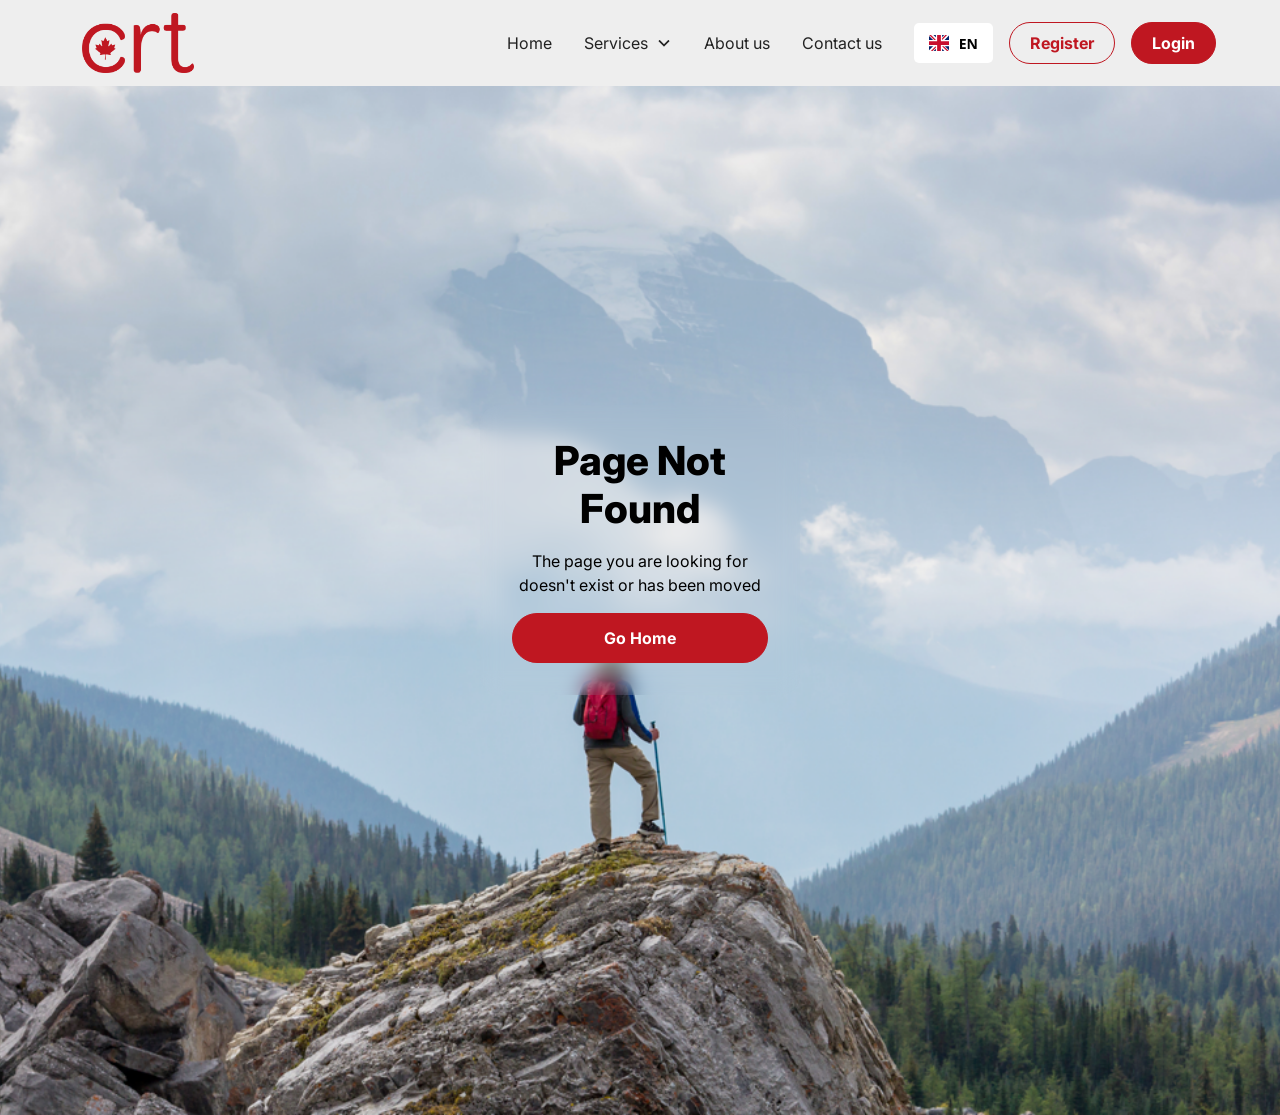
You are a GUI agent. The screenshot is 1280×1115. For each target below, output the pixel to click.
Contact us (842, 43)
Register (1062, 43)
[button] (628, 43)
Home (529, 43)
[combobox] (953, 43)
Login (1173, 43)
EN (953, 43)
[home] (138, 43)
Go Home (640, 638)
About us (737, 43)
